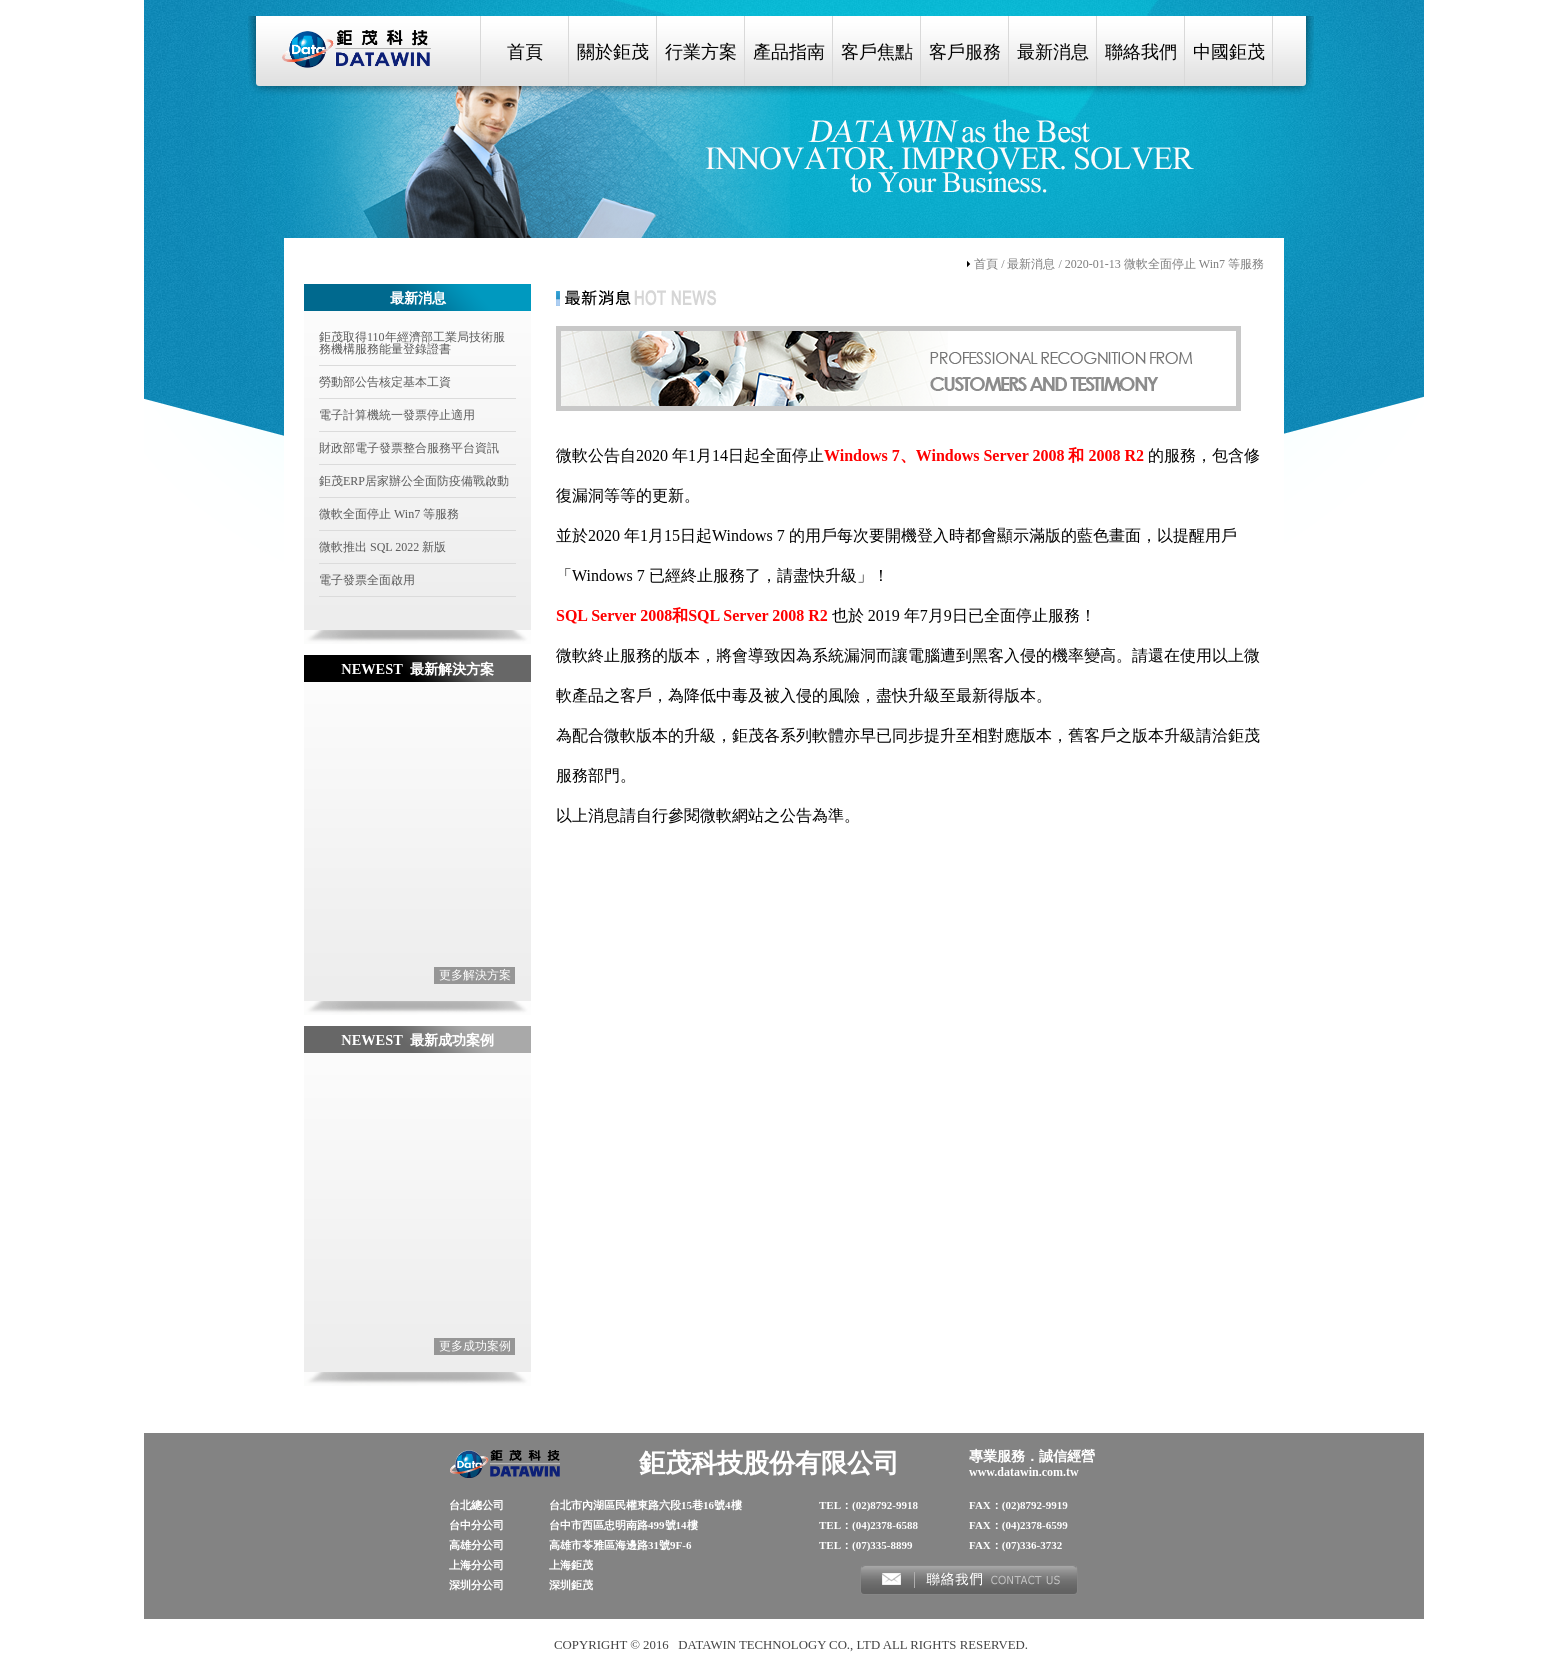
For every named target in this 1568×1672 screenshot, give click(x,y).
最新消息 (1053, 52)
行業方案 (701, 52)
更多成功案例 (475, 1346)
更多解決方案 (475, 975)
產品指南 (789, 52)
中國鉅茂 (1229, 52)
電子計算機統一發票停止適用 (397, 415)
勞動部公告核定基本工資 (385, 382)
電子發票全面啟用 (367, 580)
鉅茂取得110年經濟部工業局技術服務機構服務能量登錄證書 (412, 343)
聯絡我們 (1141, 52)
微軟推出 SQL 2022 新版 (382, 547)
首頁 (525, 52)
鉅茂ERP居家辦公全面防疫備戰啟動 (414, 481)
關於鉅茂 (613, 52)
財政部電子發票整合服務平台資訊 (409, 448)
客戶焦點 (877, 52)
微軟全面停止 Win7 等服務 (389, 514)
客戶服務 (965, 52)
